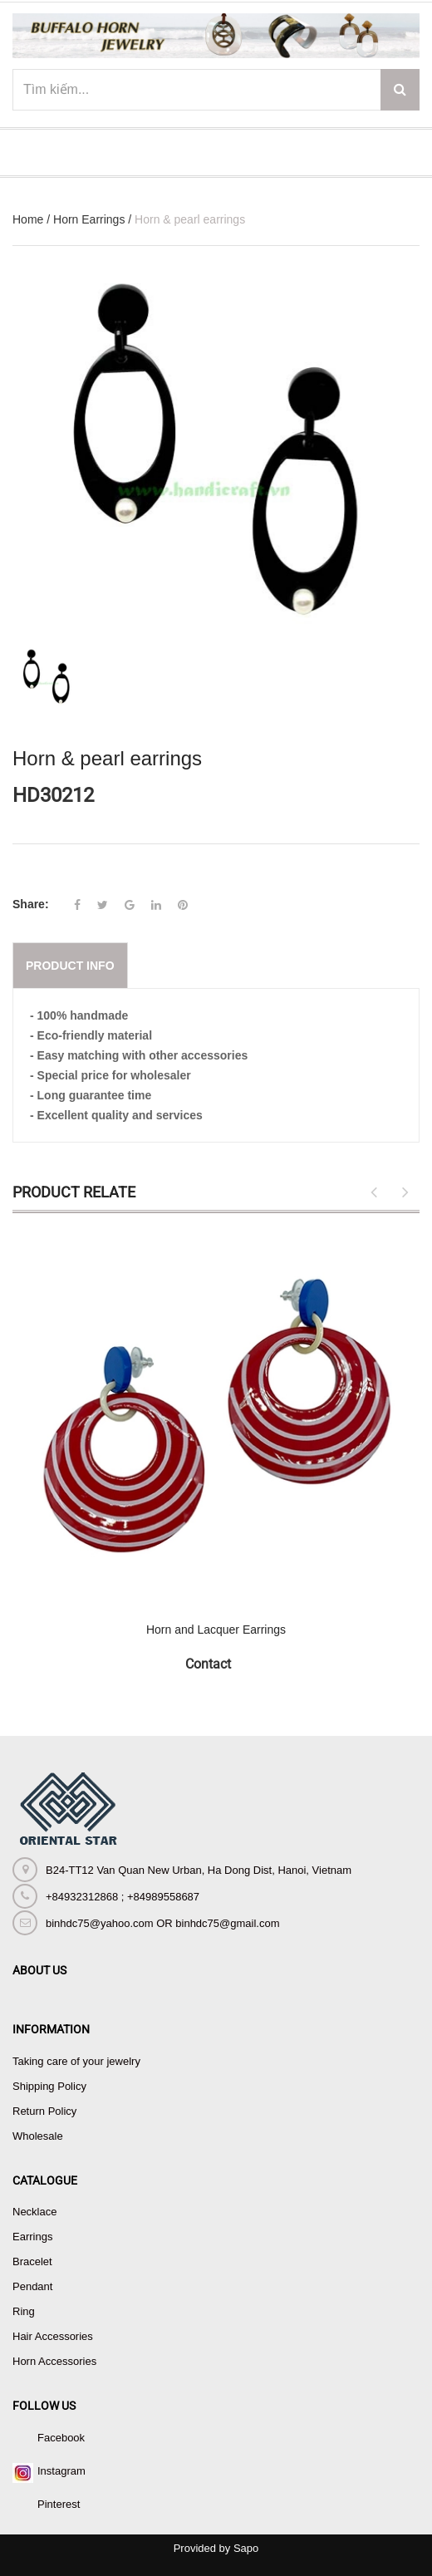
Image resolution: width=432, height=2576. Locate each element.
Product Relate (73, 1192)
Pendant (32, 2286)
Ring (23, 2311)
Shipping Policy (49, 2086)
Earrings (32, 2236)
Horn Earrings (89, 219)
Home (27, 219)
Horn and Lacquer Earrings (216, 1629)
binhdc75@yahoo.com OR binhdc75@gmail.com (162, 1923)
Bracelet (32, 2261)
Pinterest (58, 2504)
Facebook (61, 2437)
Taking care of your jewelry (76, 2061)
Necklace (34, 2211)
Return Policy (44, 2111)
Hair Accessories (52, 2336)
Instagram (61, 2471)
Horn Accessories (54, 2361)
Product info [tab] (70, 965)
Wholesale (37, 2136)
